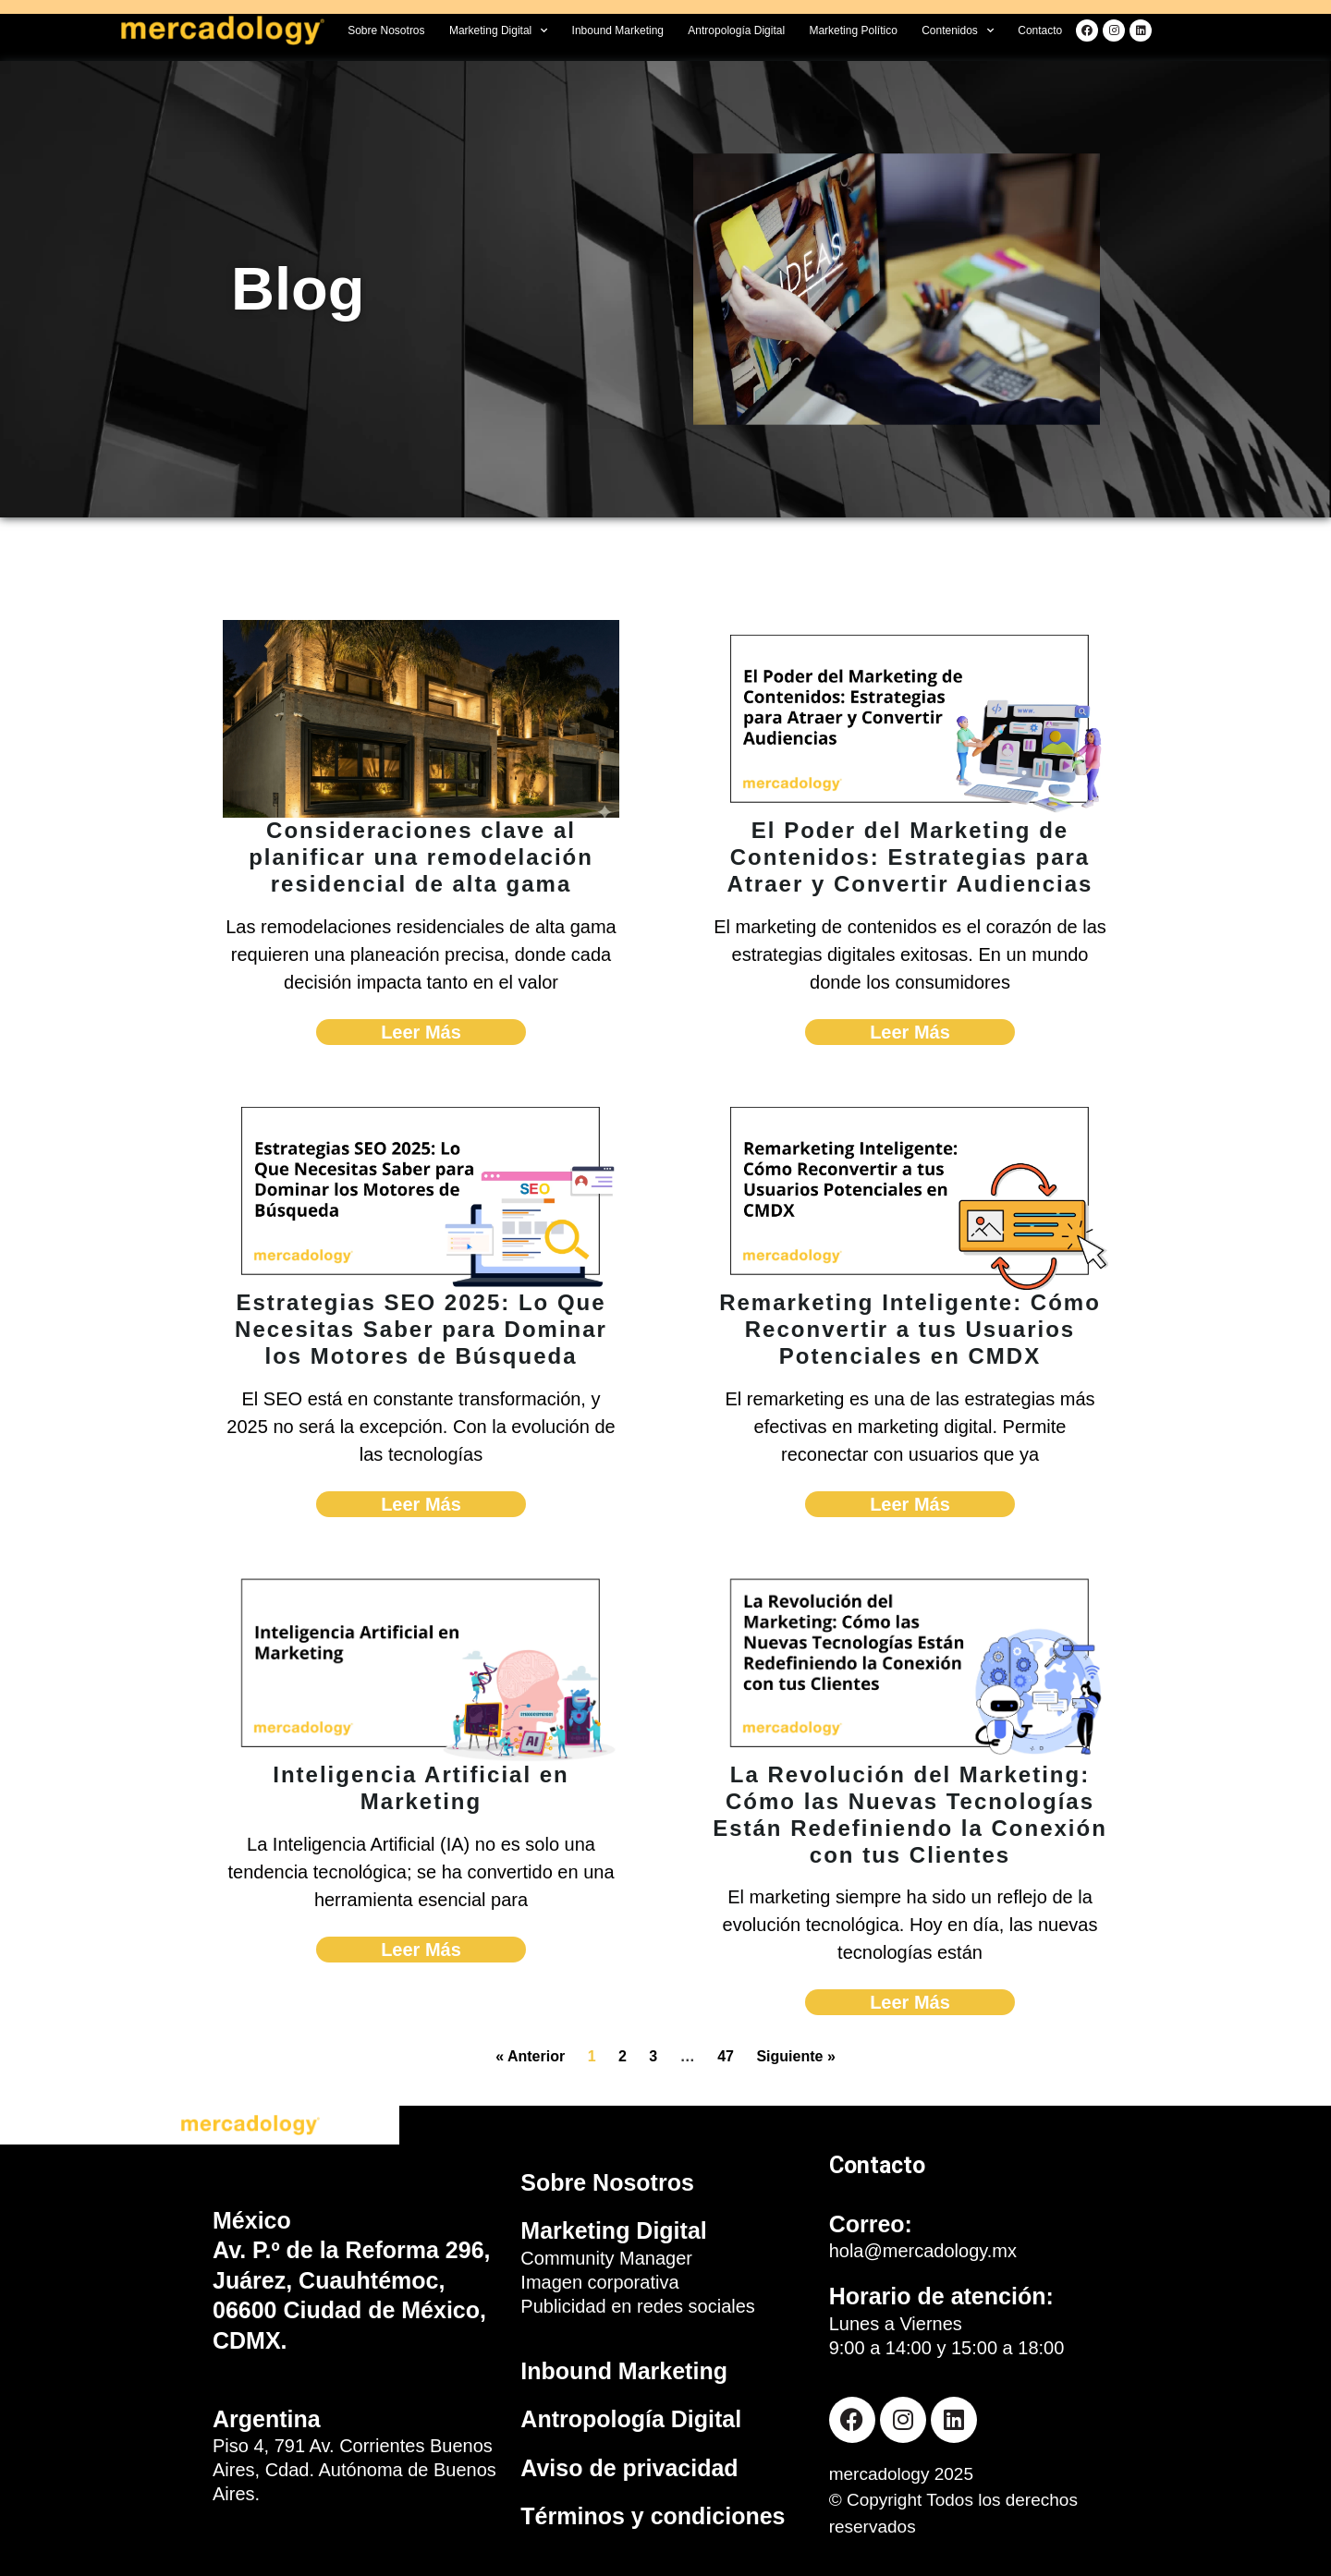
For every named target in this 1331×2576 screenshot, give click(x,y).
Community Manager (606, 2258)
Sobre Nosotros (386, 30)
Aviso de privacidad (629, 2468)
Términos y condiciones (652, 2516)
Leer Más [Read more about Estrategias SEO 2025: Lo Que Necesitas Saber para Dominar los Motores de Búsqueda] (421, 1504)
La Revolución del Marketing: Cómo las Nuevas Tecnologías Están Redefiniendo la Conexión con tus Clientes (910, 1814)
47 (725, 2056)
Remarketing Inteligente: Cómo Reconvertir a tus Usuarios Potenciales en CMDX (910, 1329)
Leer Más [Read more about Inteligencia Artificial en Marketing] (421, 1949)
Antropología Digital (736, 30)
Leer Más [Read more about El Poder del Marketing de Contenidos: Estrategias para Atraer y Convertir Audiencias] (910, 1032)
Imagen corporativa (599, 2282)
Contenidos (958, 30)
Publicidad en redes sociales (637, 2306)
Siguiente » (795, 2056)
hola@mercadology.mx (923, 2251)
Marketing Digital (498, 30)
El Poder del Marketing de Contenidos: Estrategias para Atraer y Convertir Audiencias (910, 857)
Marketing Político (853, 30)
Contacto (1040, 30)
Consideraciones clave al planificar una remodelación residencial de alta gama (421, 857)
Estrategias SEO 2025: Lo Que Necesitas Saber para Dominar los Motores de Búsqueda (421, 1329)
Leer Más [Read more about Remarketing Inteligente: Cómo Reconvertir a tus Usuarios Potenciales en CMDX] (910, 1504)
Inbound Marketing (618, 30)
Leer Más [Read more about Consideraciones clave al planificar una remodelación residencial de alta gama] (421, 1032)
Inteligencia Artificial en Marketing (421, 1788)
